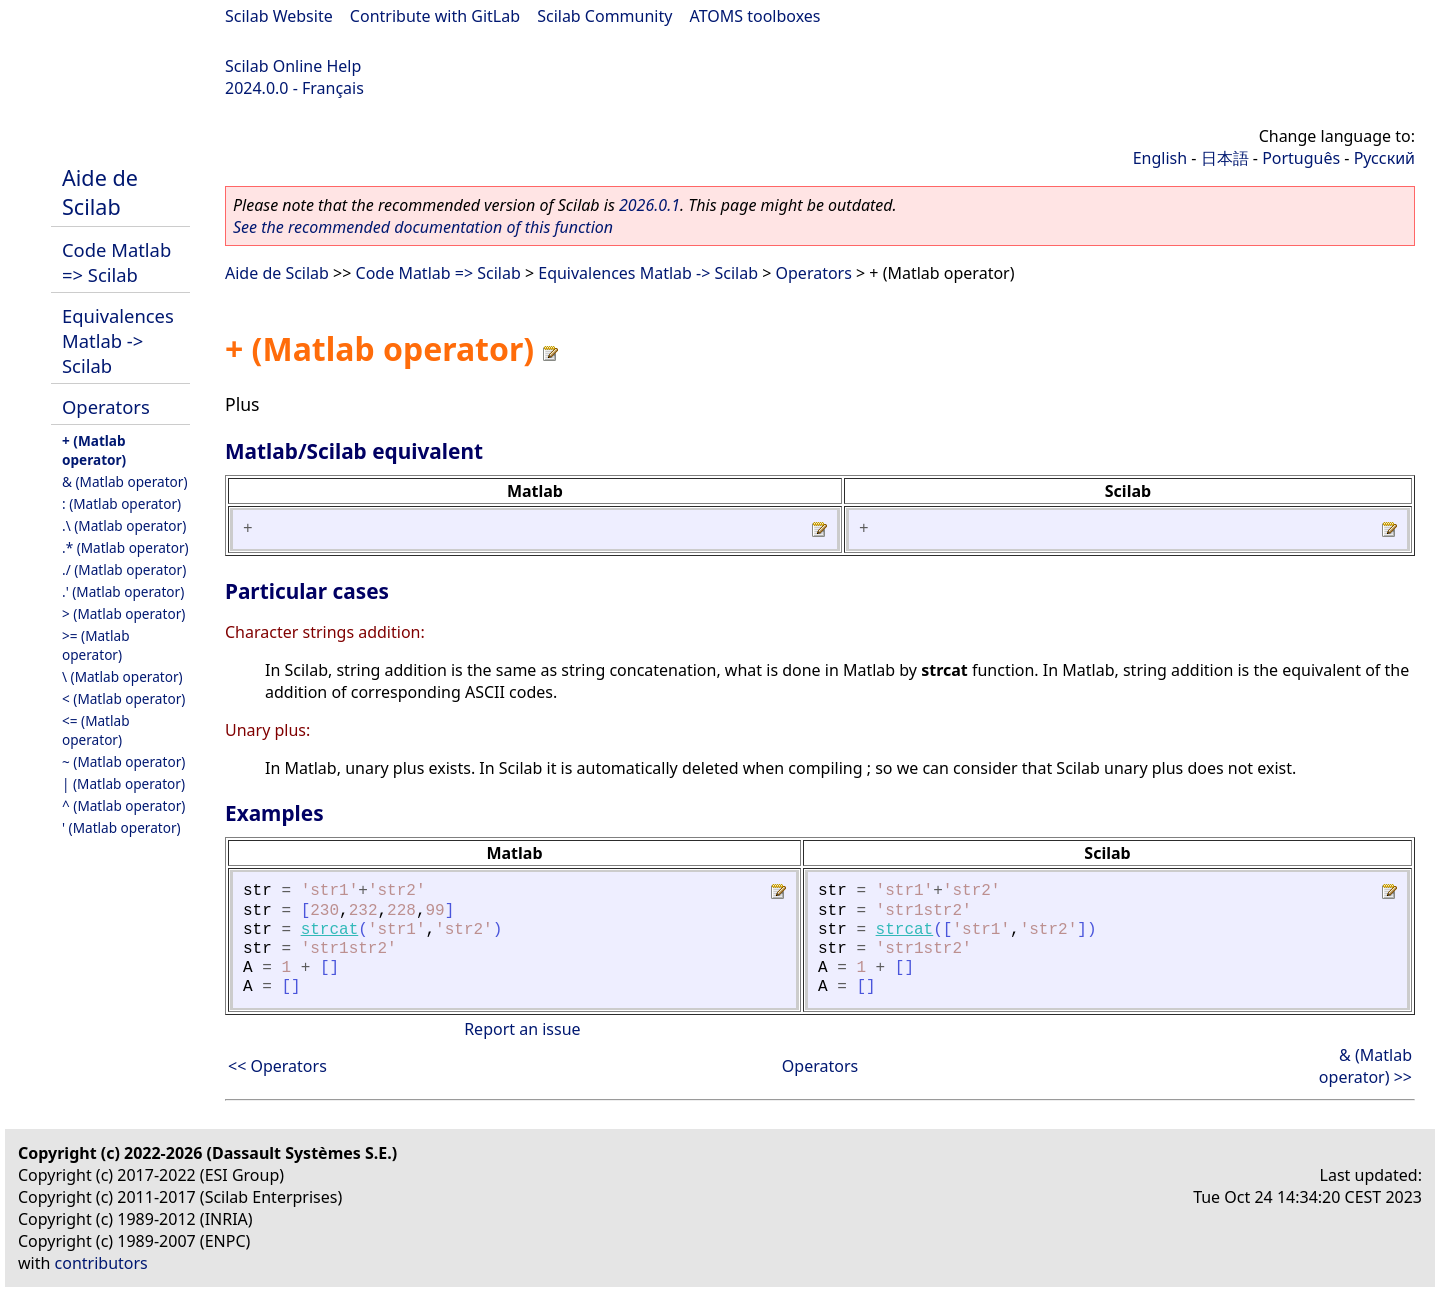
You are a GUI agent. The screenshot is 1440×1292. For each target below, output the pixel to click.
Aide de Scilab (100, 192)
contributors (101, 1263)
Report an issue (522, 1029)
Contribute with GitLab (435, 16)
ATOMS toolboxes (755, 16)
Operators (106, 406)
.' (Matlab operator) (123, 591)
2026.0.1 (649, 205)
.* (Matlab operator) (125, 547)
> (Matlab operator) (123, 613)
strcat (330, 930)
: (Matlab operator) (121, 503)
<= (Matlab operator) (96, 730)
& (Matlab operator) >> (1365, 1066)
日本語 (1225, 158)
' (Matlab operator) (121, 827)
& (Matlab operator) (125, 481)
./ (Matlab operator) (124, 569)
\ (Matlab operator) (122, 676)
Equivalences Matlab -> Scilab (118, 340)
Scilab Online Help (293, 66)
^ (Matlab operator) (123, 805)
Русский (1384, 158)
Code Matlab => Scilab (116, 262)
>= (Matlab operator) (96, 645)
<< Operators (277, 1066)
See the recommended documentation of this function (423, 227)
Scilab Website (279, 16)
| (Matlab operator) (123, 783)
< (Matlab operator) (123, 698)
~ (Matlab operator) (123, 761)
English (1160, 158)
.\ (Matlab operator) (124, 525)
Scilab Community (604, 16)
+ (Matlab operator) (94, 450)
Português (1301, 158)
